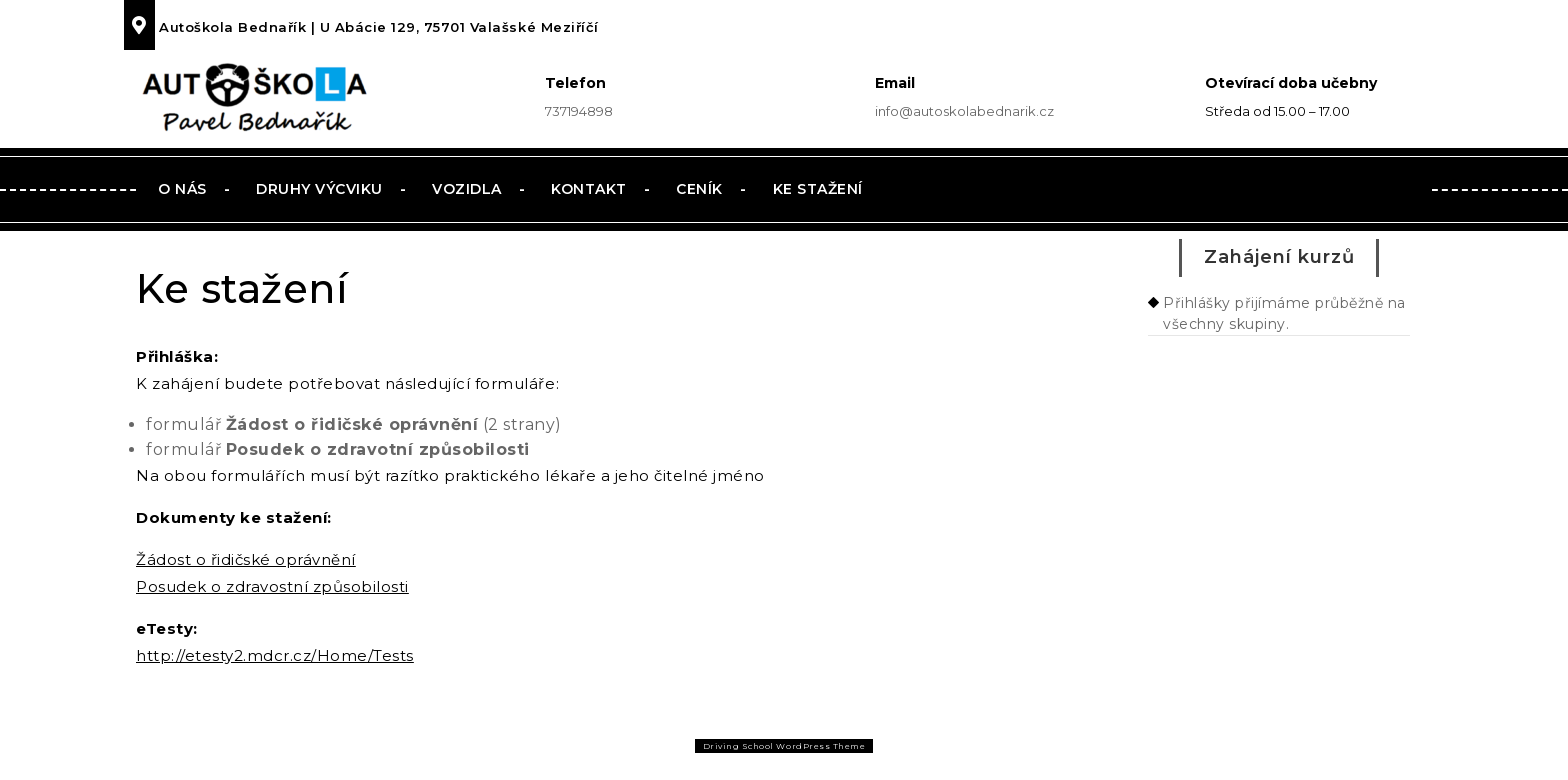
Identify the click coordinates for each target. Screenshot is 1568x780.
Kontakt (589, 189)
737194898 (579, 111)
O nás (182, 189)
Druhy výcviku (319, 189)
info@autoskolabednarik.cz (964, 111)
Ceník (699, 189)
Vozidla (467, 189)
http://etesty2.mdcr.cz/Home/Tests (275, 655)
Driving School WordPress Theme (784, 746)
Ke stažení (818, 189)
